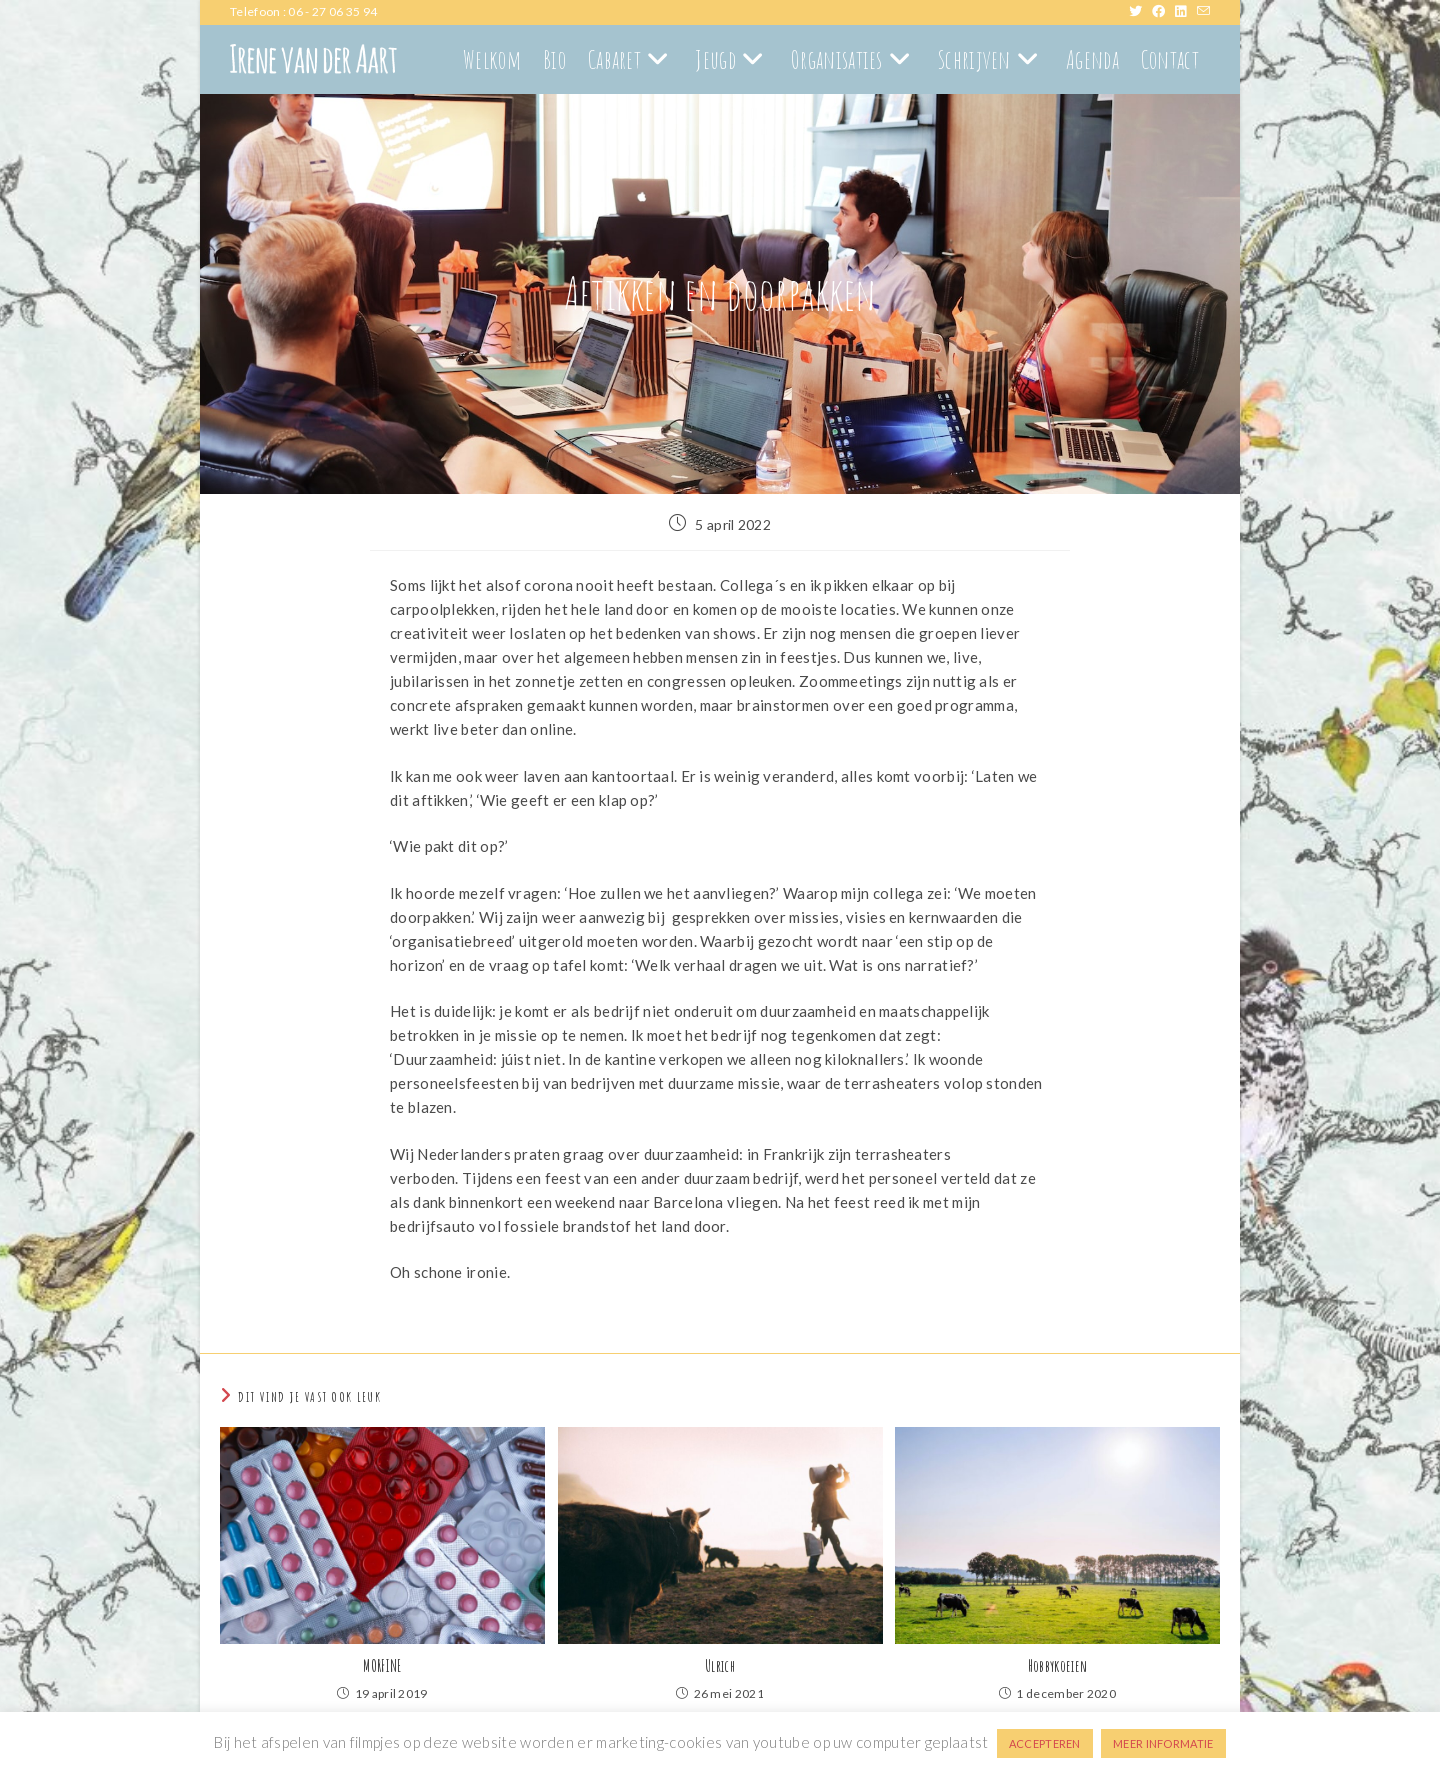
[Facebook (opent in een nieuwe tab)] (1163, 12)
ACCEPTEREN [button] (1045, 1743)
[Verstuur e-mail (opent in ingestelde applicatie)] (1203, 12)
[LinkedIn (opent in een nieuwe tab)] (1185, 12)
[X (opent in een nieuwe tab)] (1140, 12)
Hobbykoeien (1057, 1666)
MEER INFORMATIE (1163, 1743)
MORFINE (382, 1666)
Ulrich (720, 1666)
